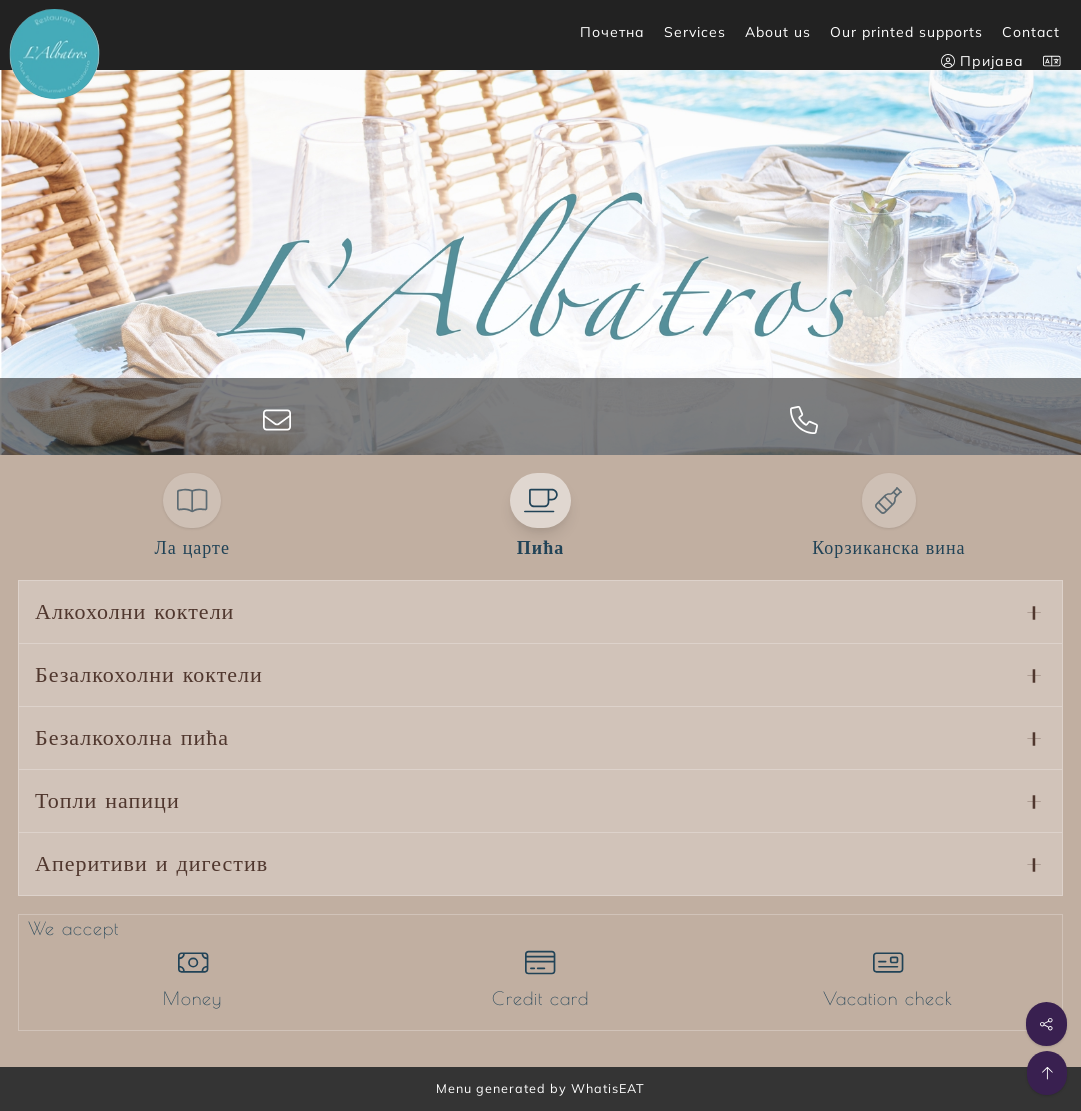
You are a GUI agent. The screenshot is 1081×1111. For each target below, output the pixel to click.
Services (695, 32)
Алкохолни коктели (134, 612)
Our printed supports (906, 32)
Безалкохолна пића (132, 738)
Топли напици (107, 801)
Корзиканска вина (888, 548)
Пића (540, 548)
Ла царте (191, 548)
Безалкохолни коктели (149, 675)
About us (778, 32)
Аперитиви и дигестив (151, 864)
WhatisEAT (608, 1088)
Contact (1031, 32)
